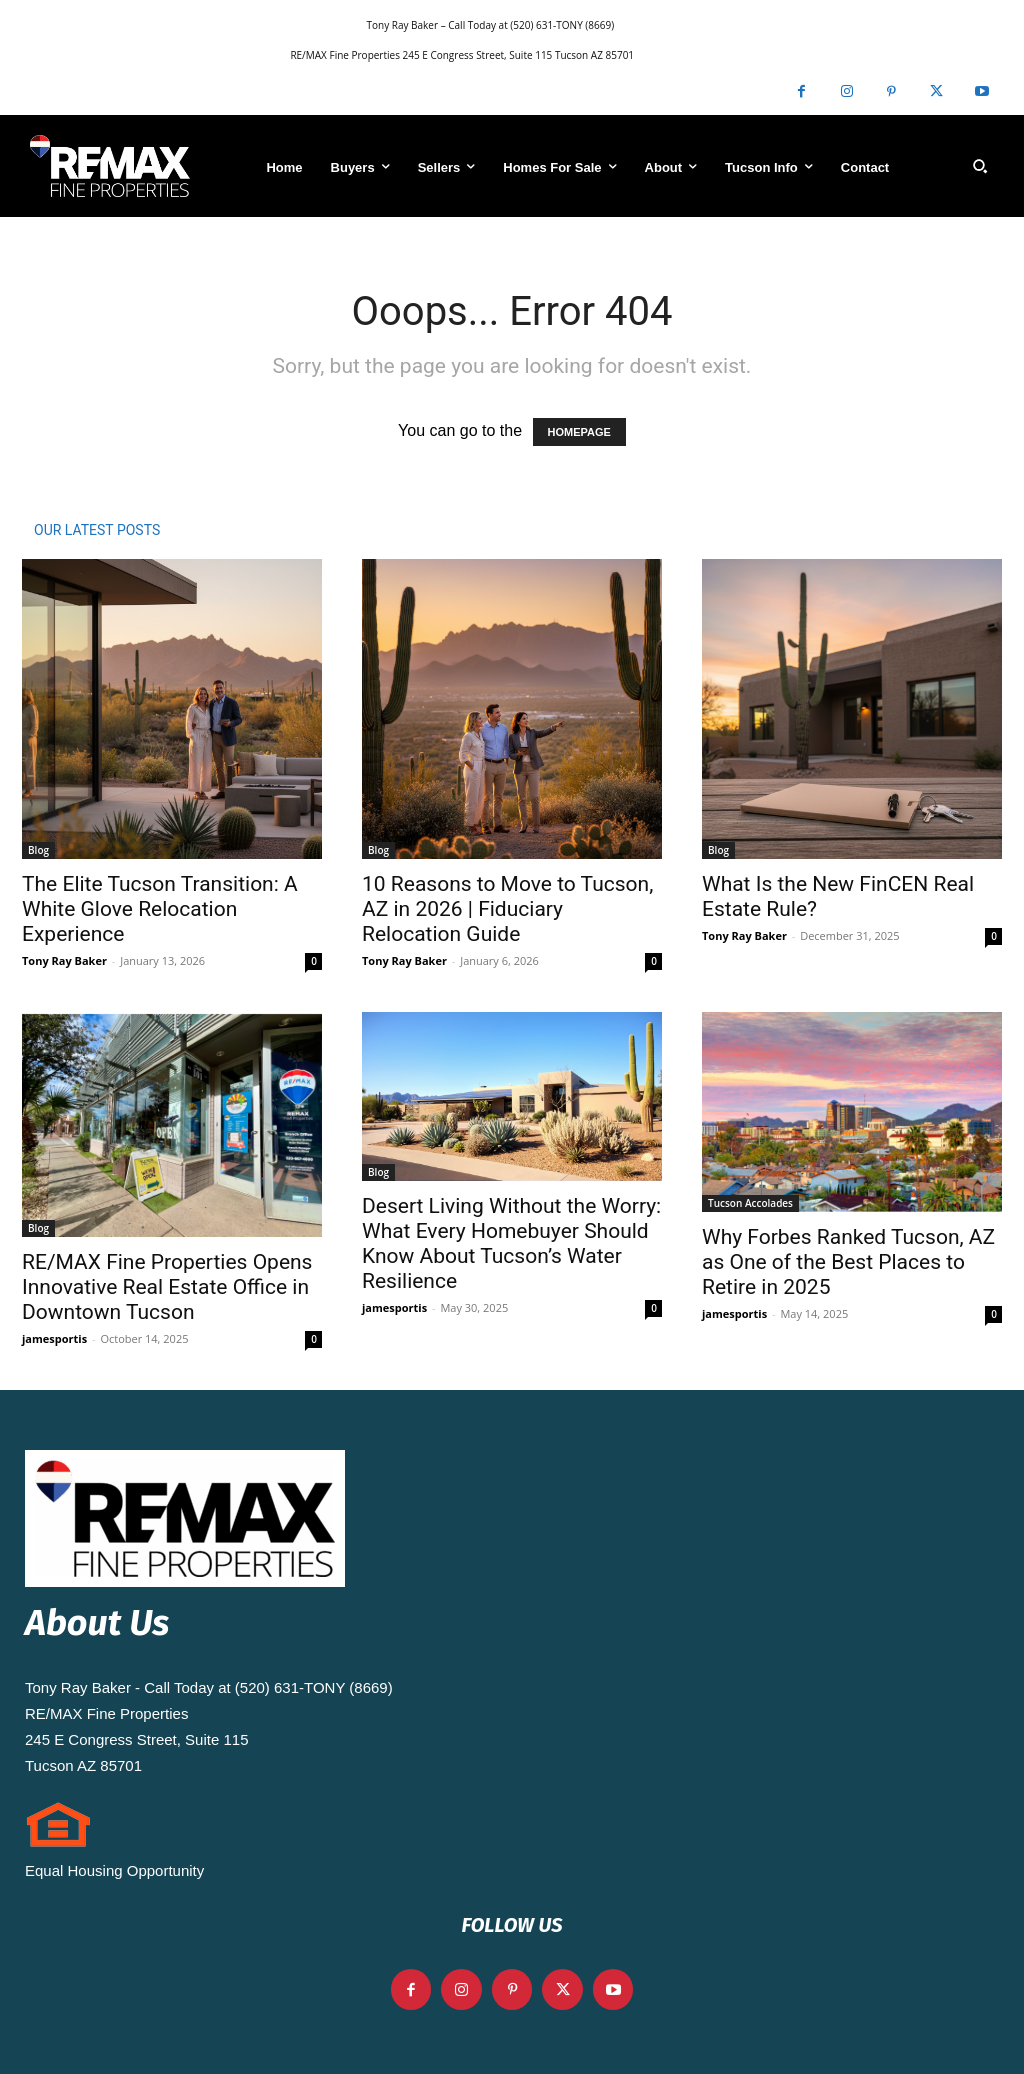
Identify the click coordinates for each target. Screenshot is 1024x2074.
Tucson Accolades (750, 1203)
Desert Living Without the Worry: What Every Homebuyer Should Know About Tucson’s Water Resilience (511, 1243)
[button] (980, 166)
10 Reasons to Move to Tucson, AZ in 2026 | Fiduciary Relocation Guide (507, 909)
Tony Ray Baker (64, 960)
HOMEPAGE (579, 432)
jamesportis (54, 1338)
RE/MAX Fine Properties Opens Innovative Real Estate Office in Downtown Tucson (167, 1287)
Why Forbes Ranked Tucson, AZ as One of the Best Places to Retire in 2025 (848, 1262)
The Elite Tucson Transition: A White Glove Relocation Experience (160, 909)
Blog (38, 850)
